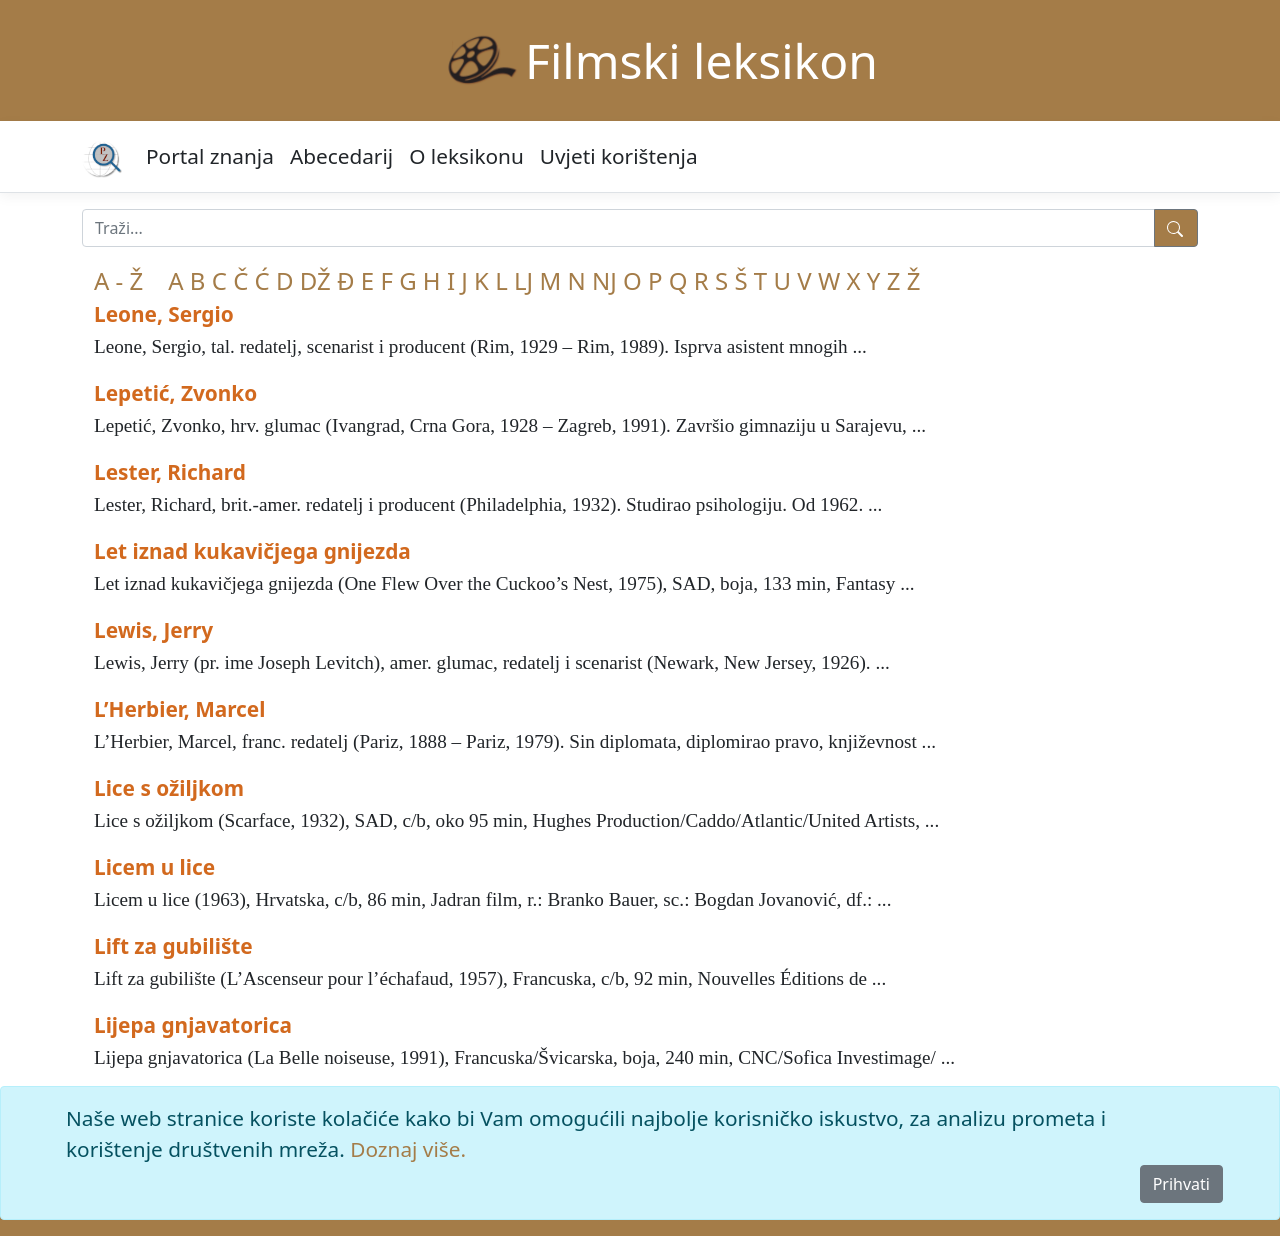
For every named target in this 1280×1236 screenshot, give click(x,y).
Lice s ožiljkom (169, 788)
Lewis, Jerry (153, 630)
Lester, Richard (170, 472)
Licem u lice (154, 867)
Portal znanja (210, 156)
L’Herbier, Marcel (179, 709)
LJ (523, 280)
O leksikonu (466, 156)
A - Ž (118, 280)
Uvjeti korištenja (619, 156)
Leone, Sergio (164, 314)
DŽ (315, 280)
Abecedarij (341, 156)
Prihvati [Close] (1181, 1184)
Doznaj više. (408, 1149)
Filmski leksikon (701, 60)
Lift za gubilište (173, 946)
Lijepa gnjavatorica (193, 1025)
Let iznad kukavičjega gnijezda (252, 551)
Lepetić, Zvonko (175, 393)
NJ (604, 280)
